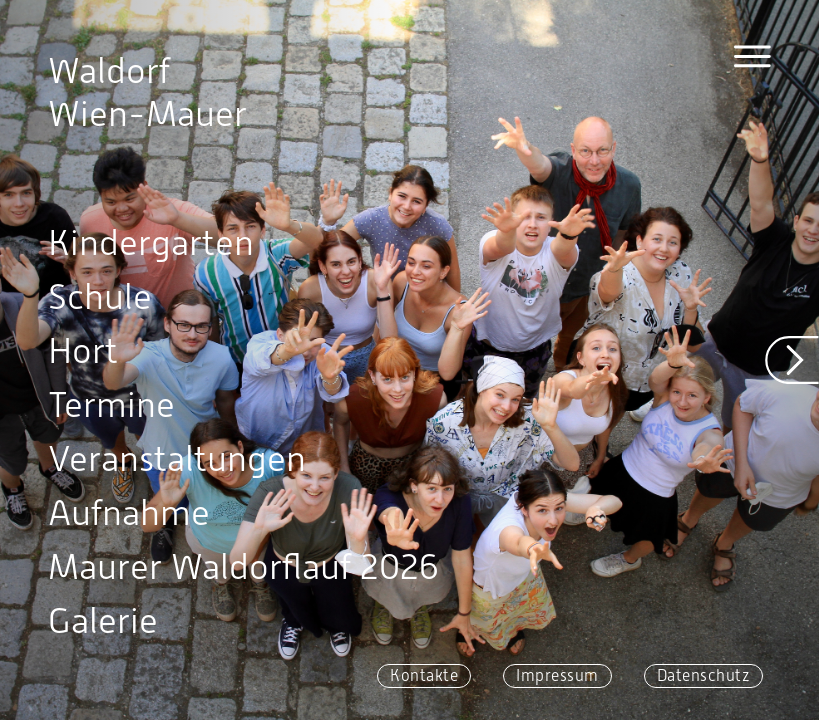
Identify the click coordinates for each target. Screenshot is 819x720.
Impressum (557, 675)
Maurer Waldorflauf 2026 (243, 567)
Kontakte (424, 675)
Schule (100, 297)
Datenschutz (704, 675)
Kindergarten (151, 243)
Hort (83, 351)
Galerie (103, 621)
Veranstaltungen (177, 459)
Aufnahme (129, 513)
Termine (111, 405)
